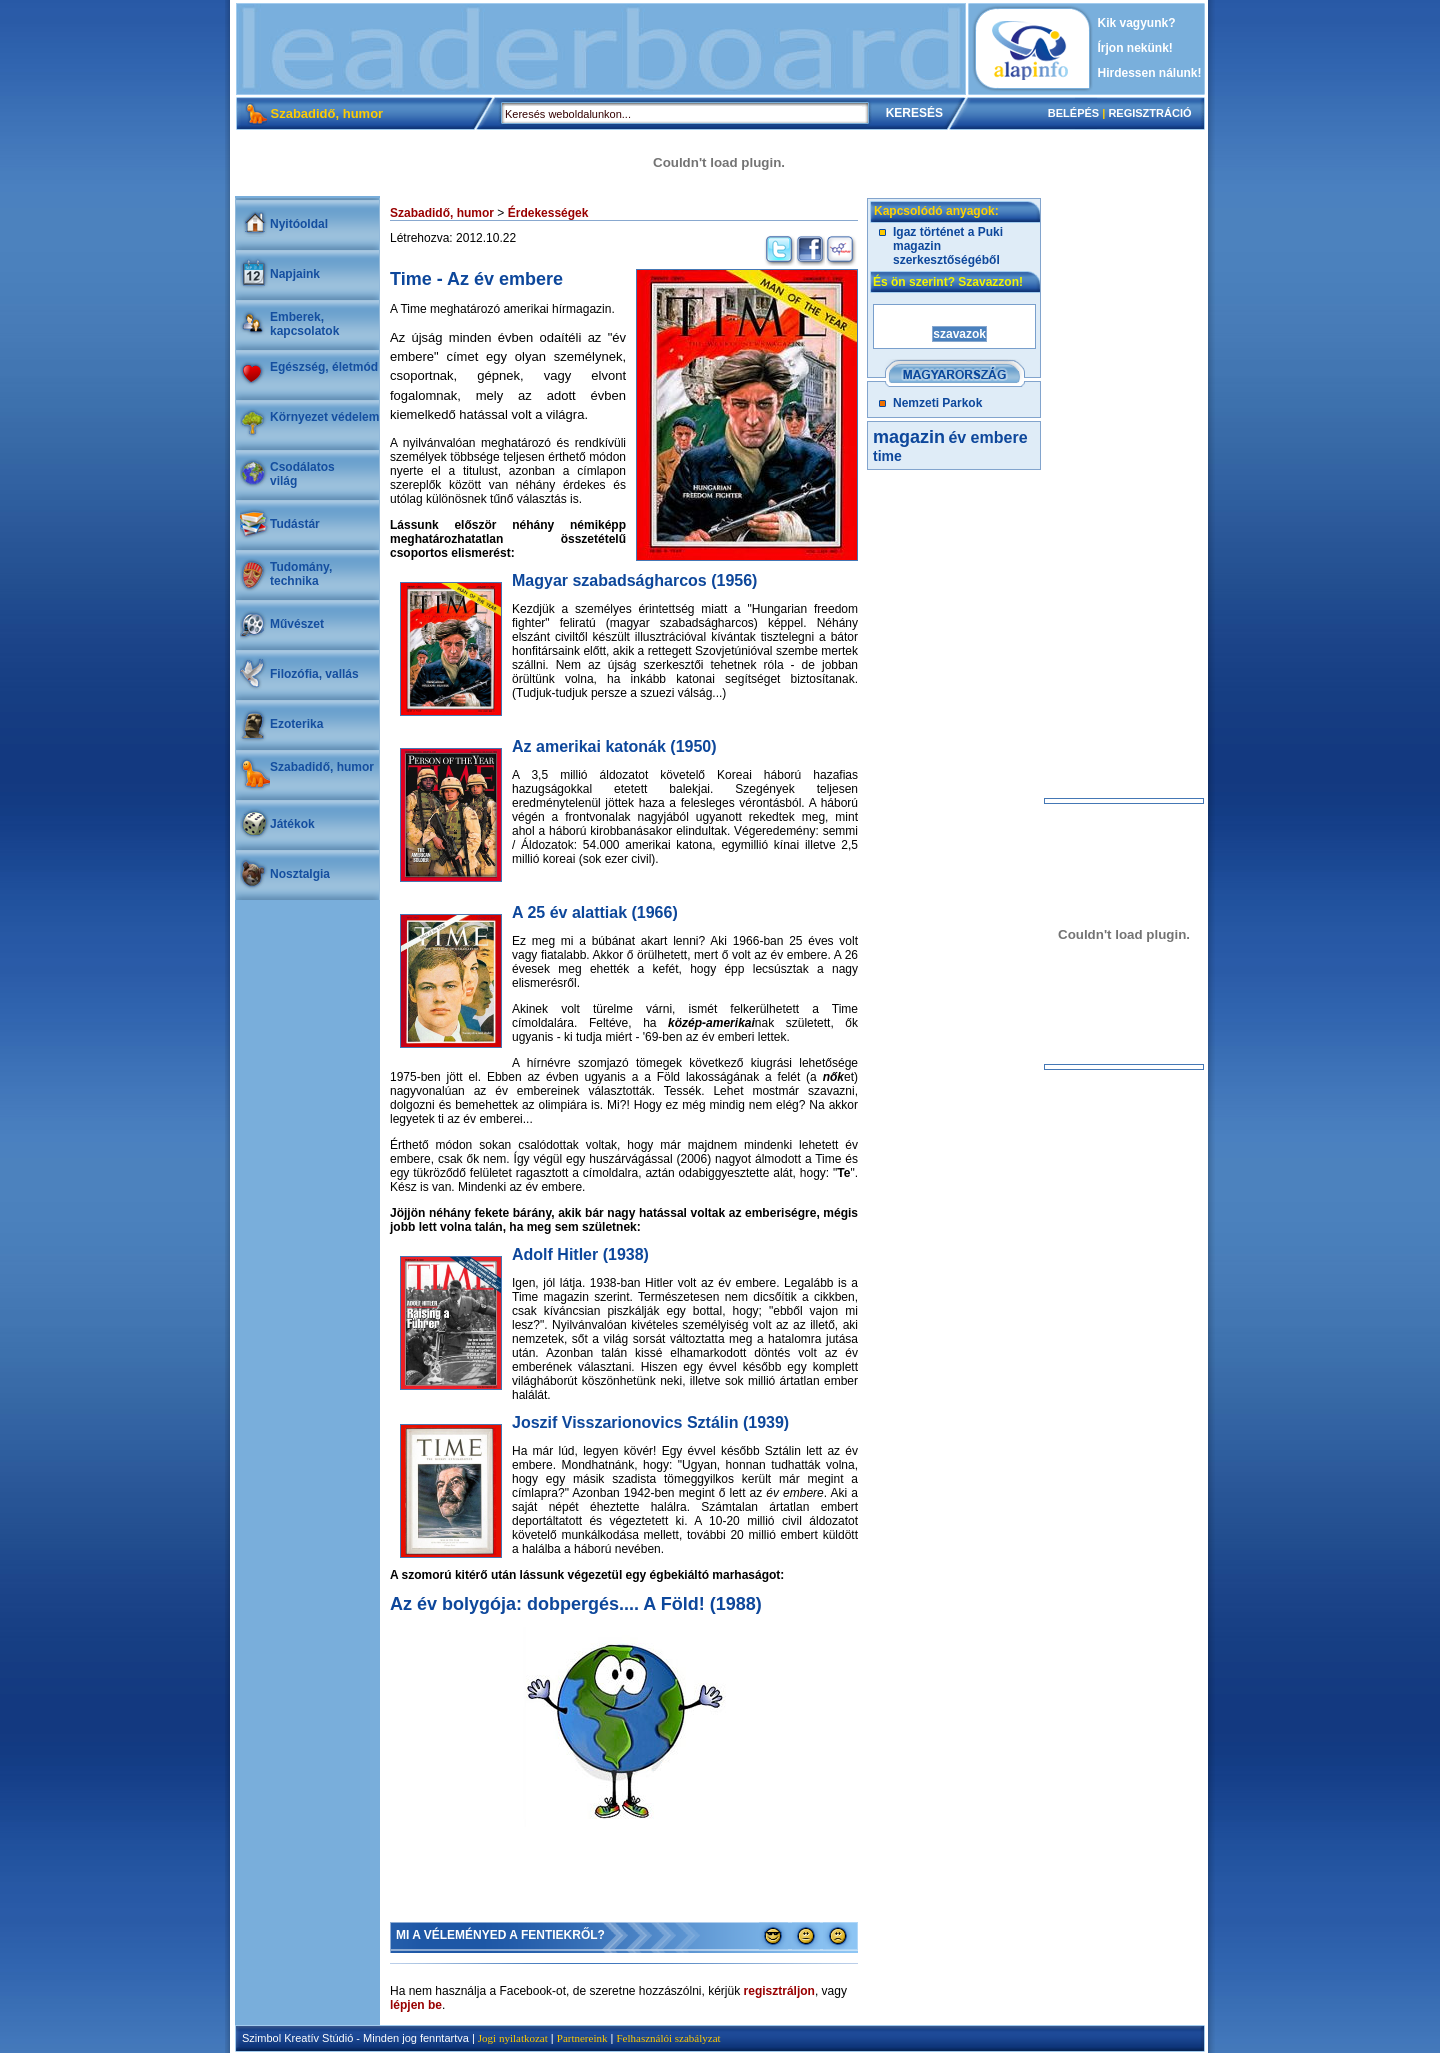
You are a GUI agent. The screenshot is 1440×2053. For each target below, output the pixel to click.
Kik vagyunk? (1137, 23)
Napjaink (295, 274)
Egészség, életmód (324, 367)
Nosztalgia (300, 874)
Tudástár (295, 524)
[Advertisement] (601, 49)
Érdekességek (548, 213)
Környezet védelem (324, 417)
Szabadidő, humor (322, 767)
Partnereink (582, 2038)
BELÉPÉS (1073, 113)
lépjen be (416, 2005)
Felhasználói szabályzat (668, 2038)
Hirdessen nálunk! (1150, 73)
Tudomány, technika (301, 574)
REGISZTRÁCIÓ (1149, 113)
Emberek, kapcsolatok (304, 324)
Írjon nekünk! (1135, 48)
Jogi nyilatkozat (513, 2038)
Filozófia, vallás (314, 674)
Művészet (297, 624)
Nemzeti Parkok (937, 403)
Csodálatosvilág (302, 474)
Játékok (292, 824)
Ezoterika (296, 724)
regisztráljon (779, 1991)
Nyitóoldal (299, 224)
